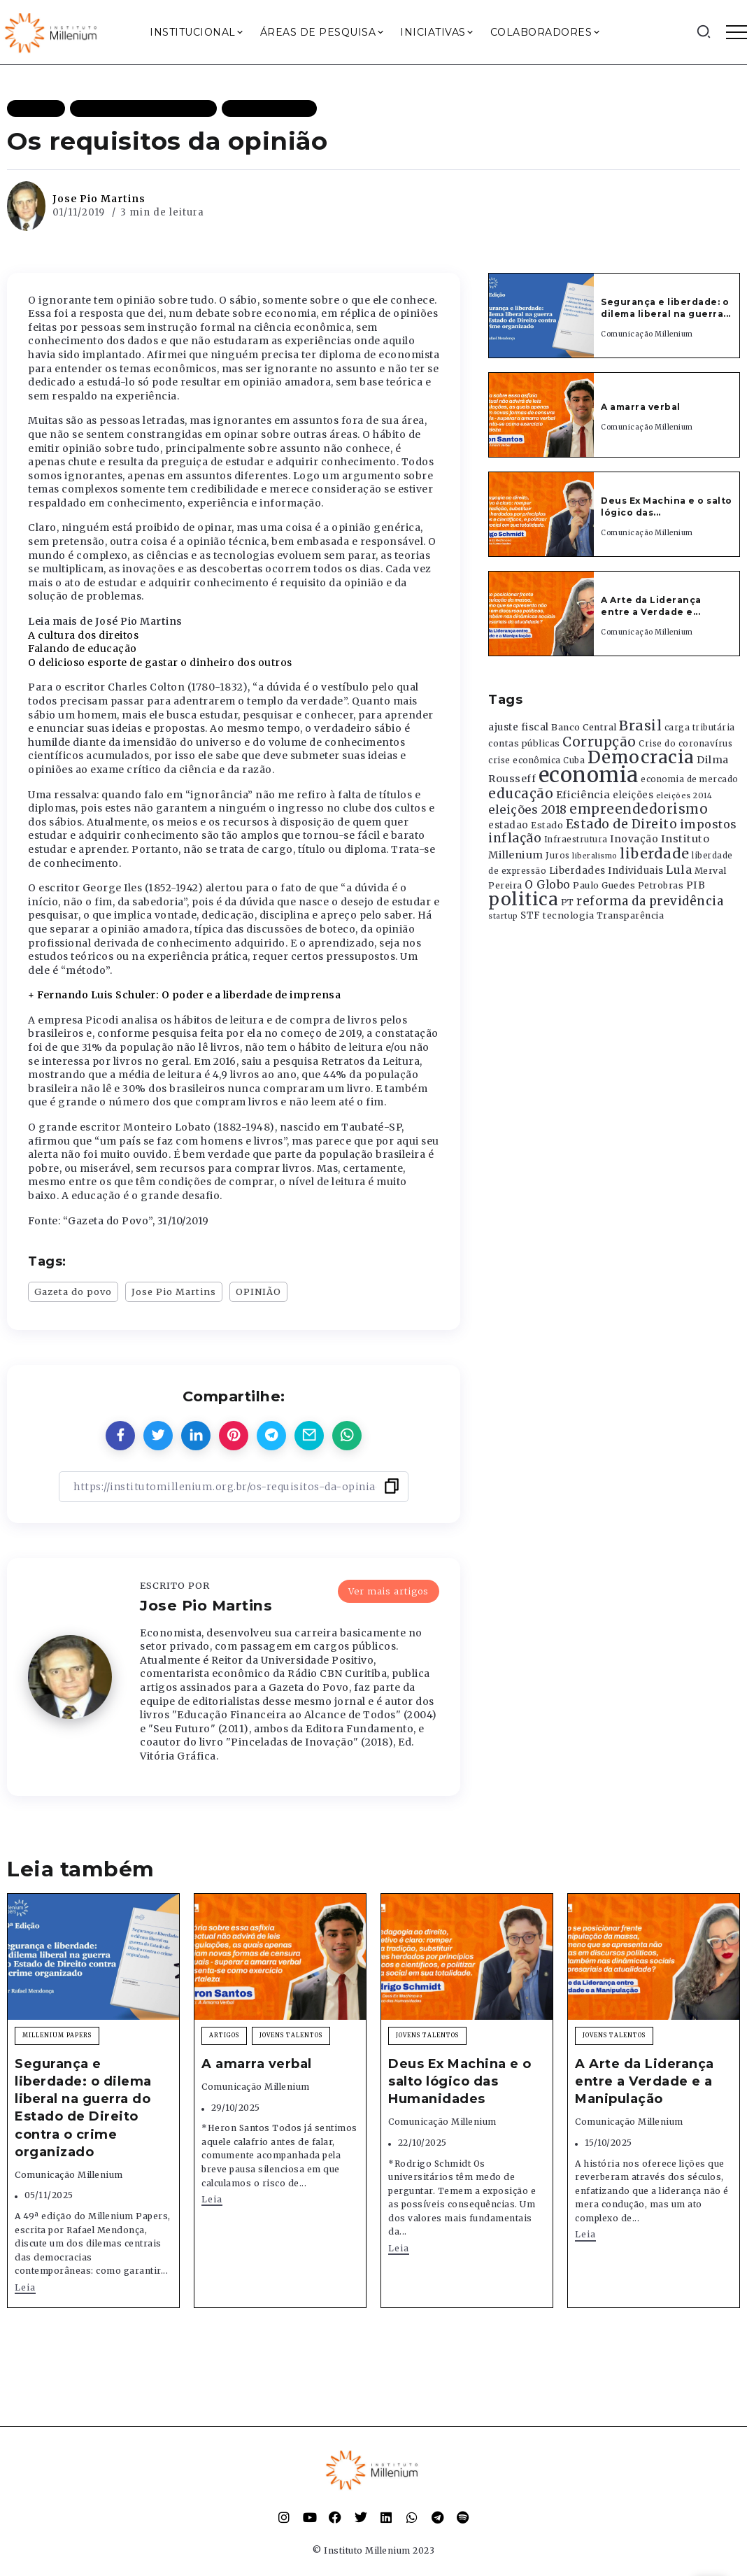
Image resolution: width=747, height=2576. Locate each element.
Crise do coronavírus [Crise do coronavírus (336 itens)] (685, 744)
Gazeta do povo (73, 1291)
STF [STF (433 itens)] (530, 915)
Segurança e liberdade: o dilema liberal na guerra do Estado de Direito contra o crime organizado (83, 2108)
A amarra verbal (641, 407)
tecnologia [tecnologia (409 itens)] (568, 915)
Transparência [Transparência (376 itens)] (630, 915)
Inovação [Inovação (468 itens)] (634, 839)
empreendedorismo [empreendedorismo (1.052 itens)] (638, 809)
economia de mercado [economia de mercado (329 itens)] (690, 779)
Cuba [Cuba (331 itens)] (574, 760)
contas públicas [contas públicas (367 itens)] (524, 743)
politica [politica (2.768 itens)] (523, 899)
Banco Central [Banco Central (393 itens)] (584, 727)
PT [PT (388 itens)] (567, 902)
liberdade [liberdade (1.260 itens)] (655, 853)
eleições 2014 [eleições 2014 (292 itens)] (684, 795)
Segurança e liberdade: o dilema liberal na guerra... (666, 308)
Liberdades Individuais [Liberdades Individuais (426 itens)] (606, 871)
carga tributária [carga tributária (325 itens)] (699, 728)
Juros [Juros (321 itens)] (558, 856)
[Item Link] (541, 316)
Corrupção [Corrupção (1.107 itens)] (599, 741)
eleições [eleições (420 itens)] (633, 795)
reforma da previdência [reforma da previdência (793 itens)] (649, 901)
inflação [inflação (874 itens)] (514, 838)
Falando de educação (82, 648)
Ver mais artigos (388, 1590)
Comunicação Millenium (647, 334)
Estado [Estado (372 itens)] (547, 825)
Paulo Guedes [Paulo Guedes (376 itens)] (604, 885)
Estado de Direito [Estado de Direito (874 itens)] (622, 824)
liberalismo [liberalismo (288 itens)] (595, 856)
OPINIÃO (258, 1291)
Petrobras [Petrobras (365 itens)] (661, 885)
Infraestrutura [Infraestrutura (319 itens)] (576, 839)
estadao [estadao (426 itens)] (508, 825)
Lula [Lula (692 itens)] (679, 870)
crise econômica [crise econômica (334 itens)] (524, 760)
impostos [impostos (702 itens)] (708, 824)
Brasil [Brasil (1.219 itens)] (640, 725)
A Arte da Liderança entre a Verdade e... (651, 606)
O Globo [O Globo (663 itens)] (548, 884)
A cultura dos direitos (83, 635)
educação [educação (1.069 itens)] (520, 794)
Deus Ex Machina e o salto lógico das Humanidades (460, 2081)
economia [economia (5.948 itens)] (589, 775)
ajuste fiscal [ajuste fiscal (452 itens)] (518, 727)
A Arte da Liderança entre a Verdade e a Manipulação (644, 2081)
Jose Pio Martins (98, 198)
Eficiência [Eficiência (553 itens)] (583, 794)
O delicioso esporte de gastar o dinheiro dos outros (160, 662)
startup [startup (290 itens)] (503, 916)
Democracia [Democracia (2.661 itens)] (641, 757)
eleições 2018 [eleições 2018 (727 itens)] (527, 809)
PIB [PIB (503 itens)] (696, 885)
